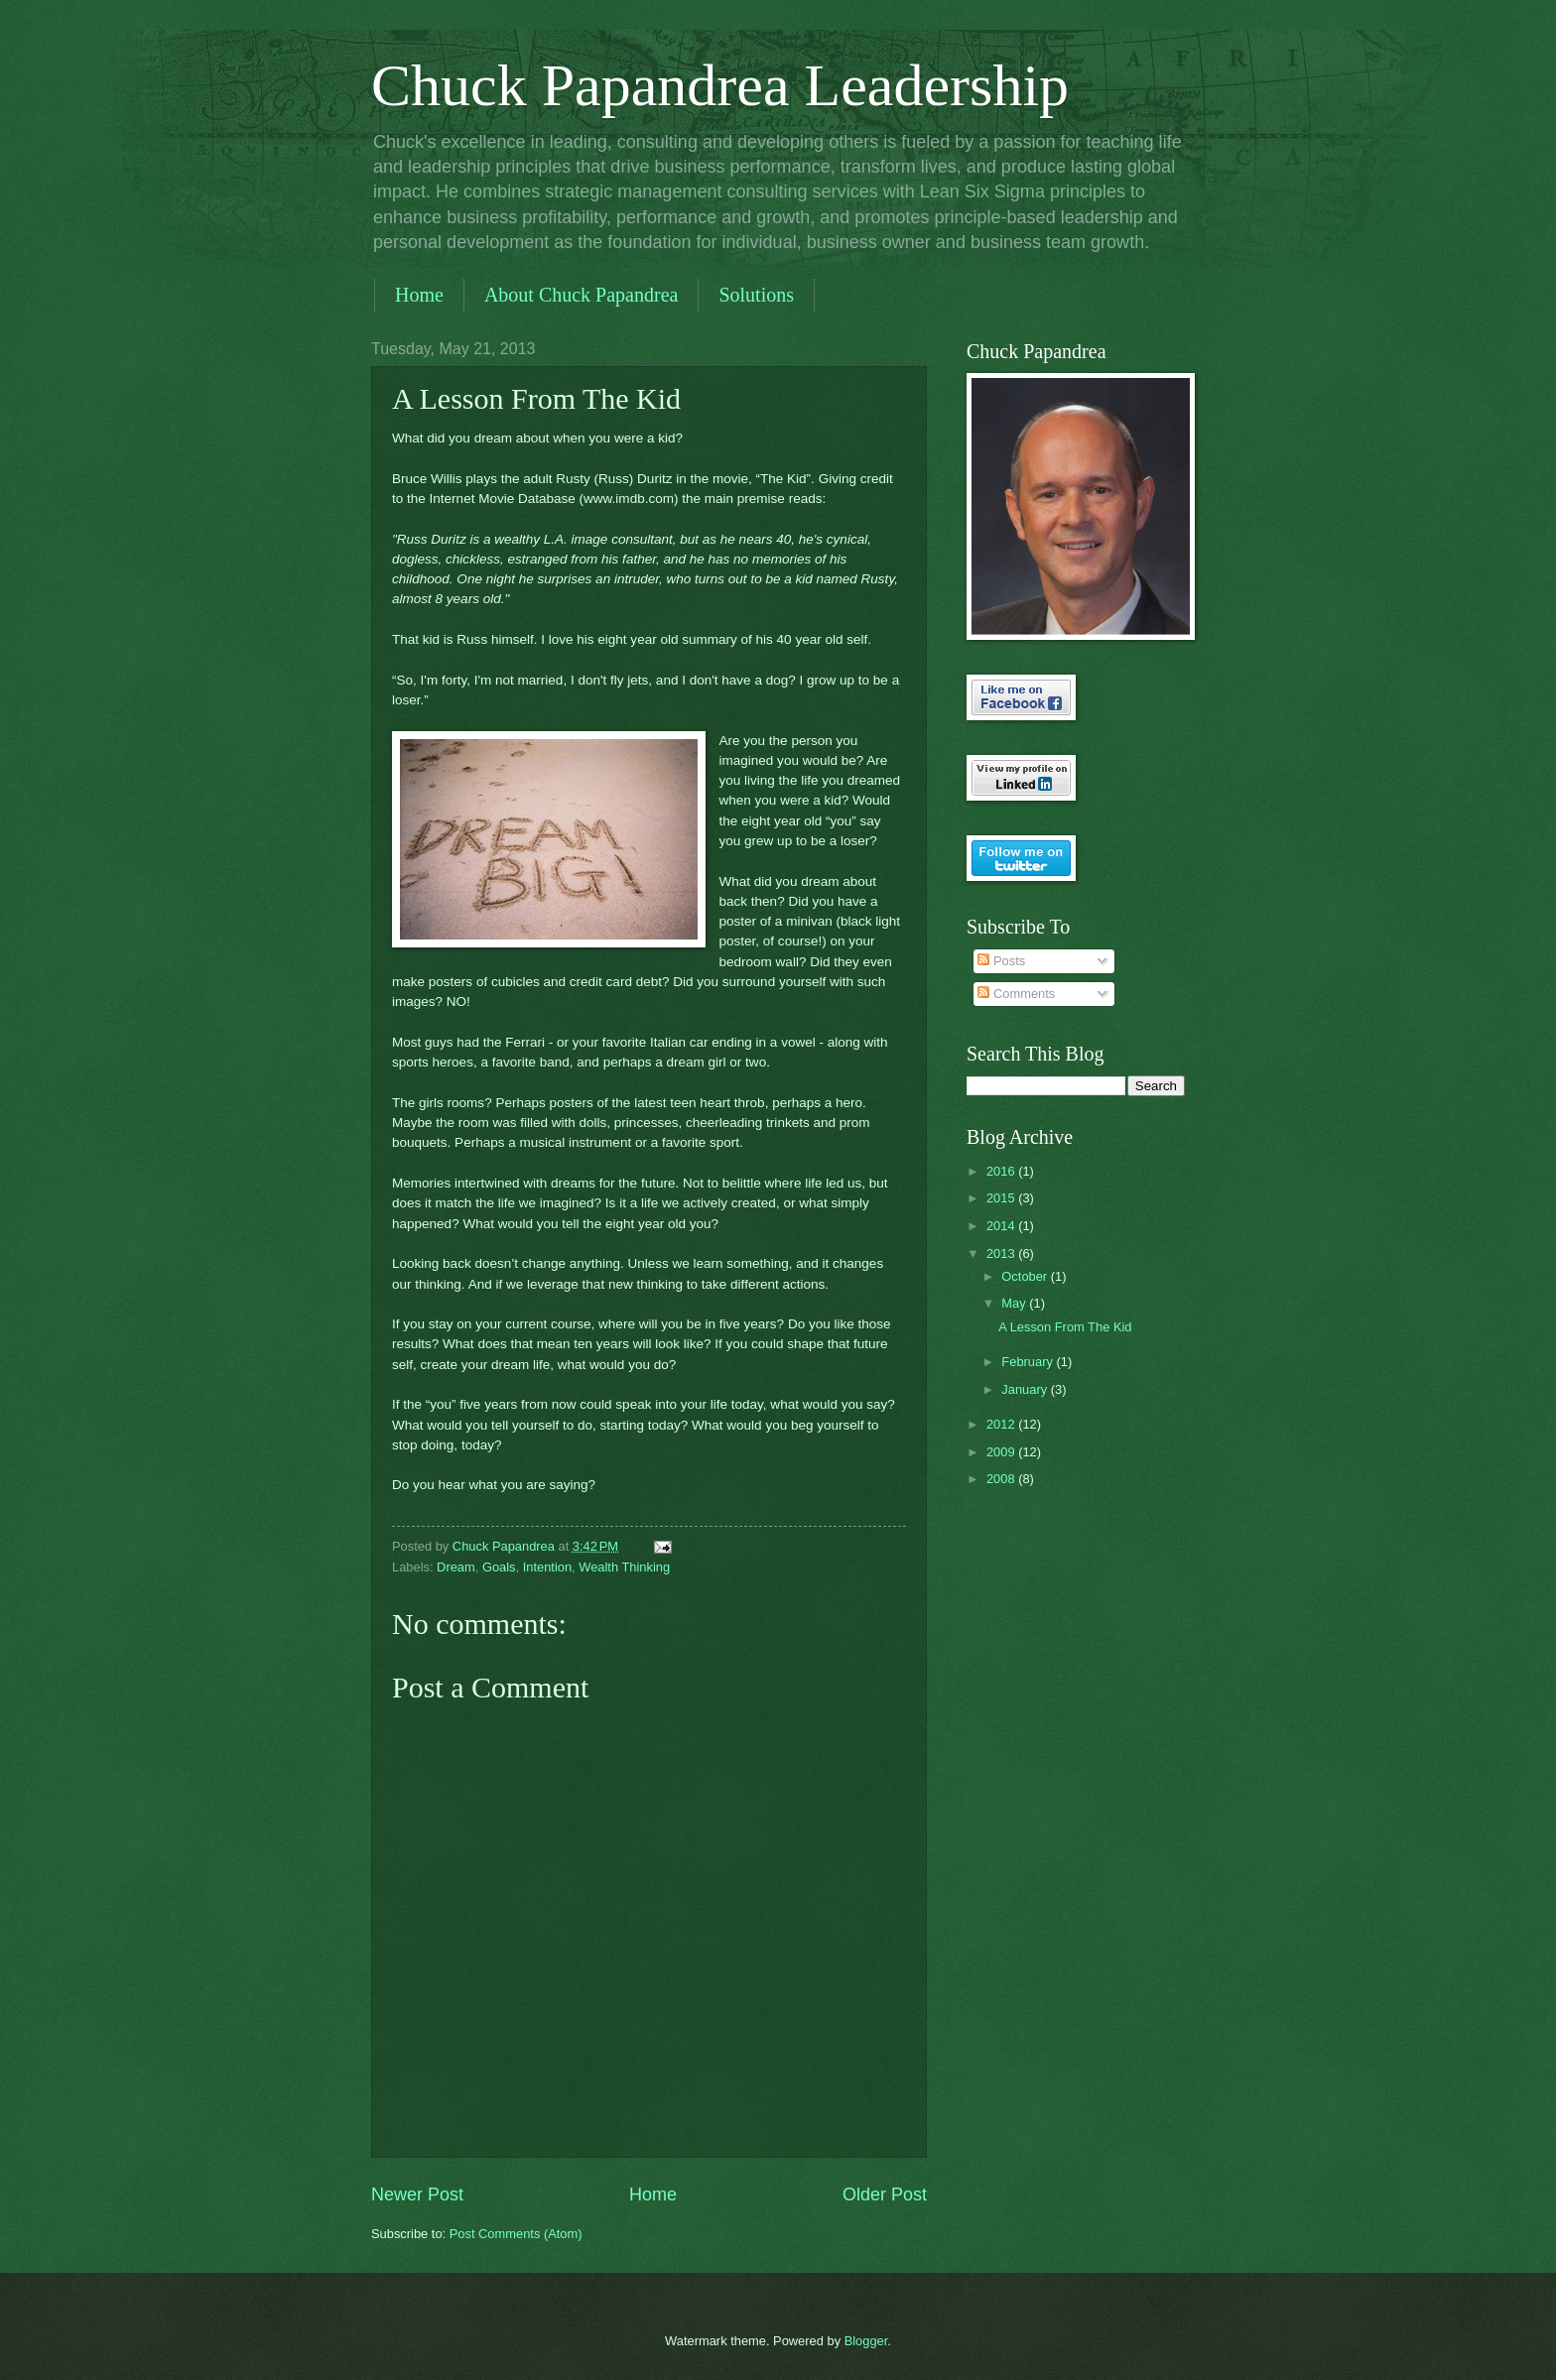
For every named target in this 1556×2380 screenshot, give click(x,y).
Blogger (866, 2340)
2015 (1002, 1197)
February (1028, 1361)
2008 (1002, 1478)
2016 (1002, 1171)
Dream (456, 1567)
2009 (1002, 1451)
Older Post (885, 2194)
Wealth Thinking (624, 1567)
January (1025, 1389)
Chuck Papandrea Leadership (720, 85)
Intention (547, 1567)
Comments (1016, 993)
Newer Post (417, 2194)
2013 (1002, 1253)
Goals (499, 1567)
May (1015, 1303)
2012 (1002, 1424)
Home (419, 295)
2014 (1002, 1225)
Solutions (756, 295)
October (1025, 1276)
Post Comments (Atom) (516, 2233)
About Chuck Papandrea (581, 295)
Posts (1001, 960)
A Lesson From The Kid (1064, 1326)
